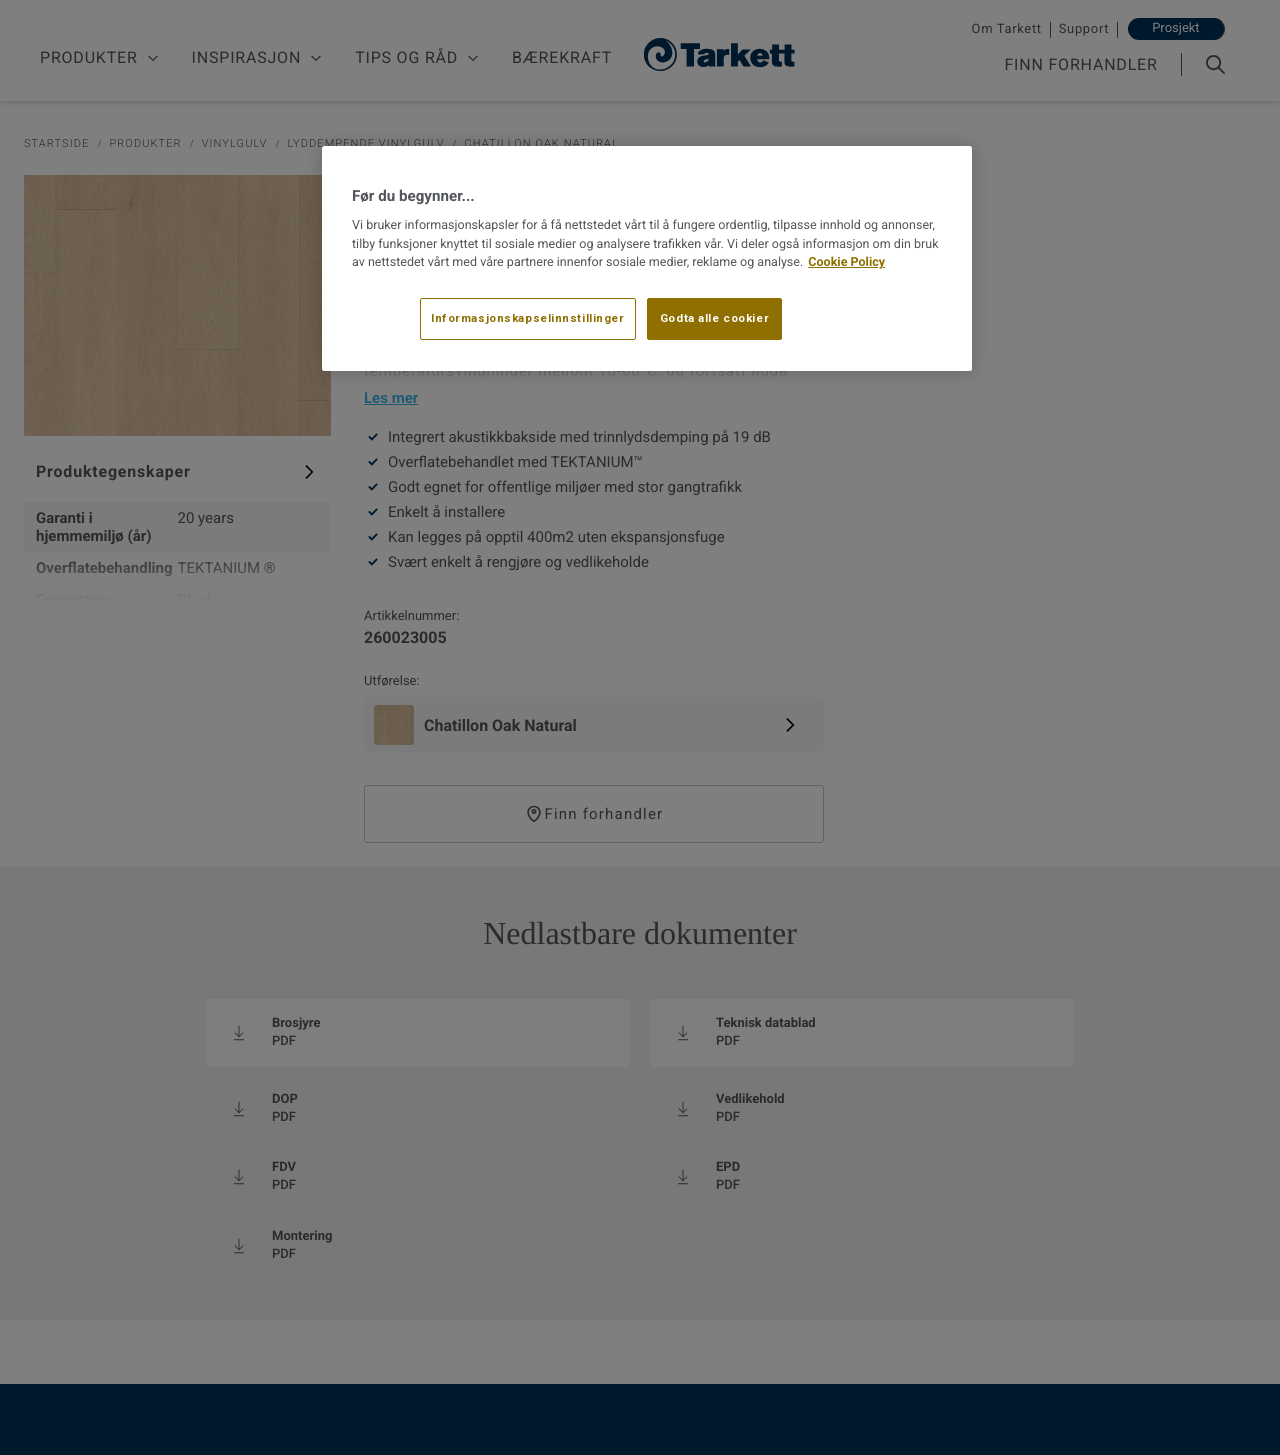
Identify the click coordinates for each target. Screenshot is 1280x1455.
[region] (647, 259)
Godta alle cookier (714, 318)
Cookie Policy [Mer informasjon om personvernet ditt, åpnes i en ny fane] (846, 262)
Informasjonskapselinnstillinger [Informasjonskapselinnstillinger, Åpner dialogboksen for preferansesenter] (528, 318)
